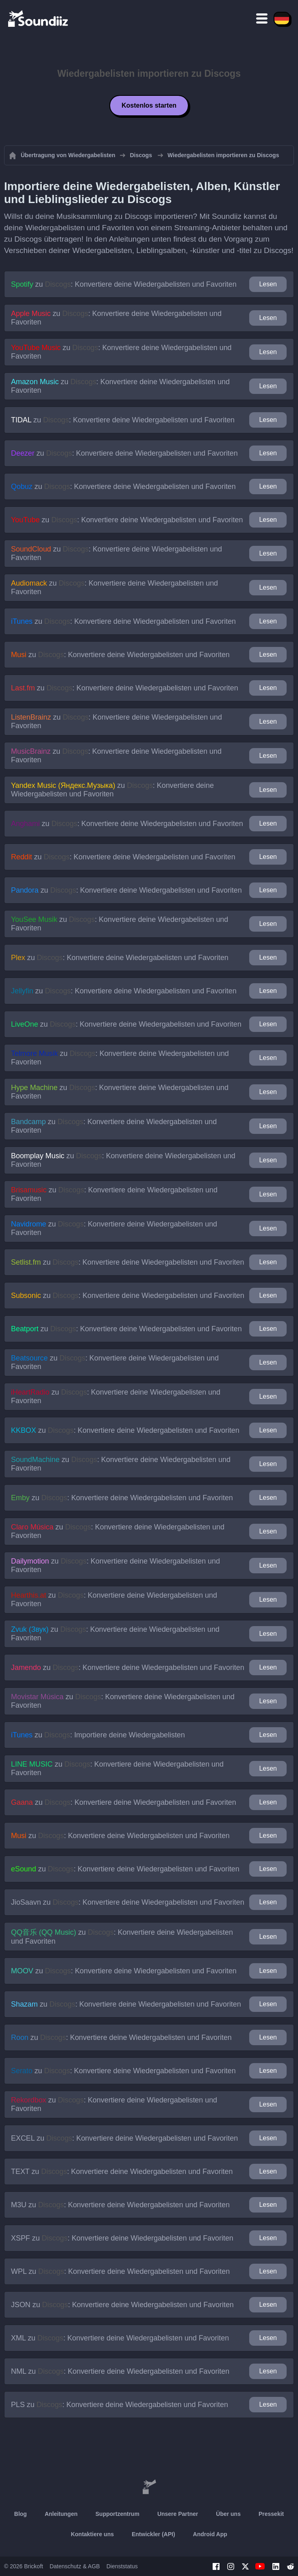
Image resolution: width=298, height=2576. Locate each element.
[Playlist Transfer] (38, 18)
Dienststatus (122, 2566)
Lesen (268, 284)
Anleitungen (61, 2514)
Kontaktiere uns (92, 2534)
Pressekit (271, 2514)
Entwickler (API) (153, 2534)
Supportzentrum (117, 2514)
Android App (210, 2534)
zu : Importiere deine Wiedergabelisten (98, 1735)
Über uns (228, 2514)
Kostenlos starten (149, 105)
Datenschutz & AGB (75, 2566)
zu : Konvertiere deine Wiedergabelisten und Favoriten (124, 284)
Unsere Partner (177, 2514)
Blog (20, 2514)
